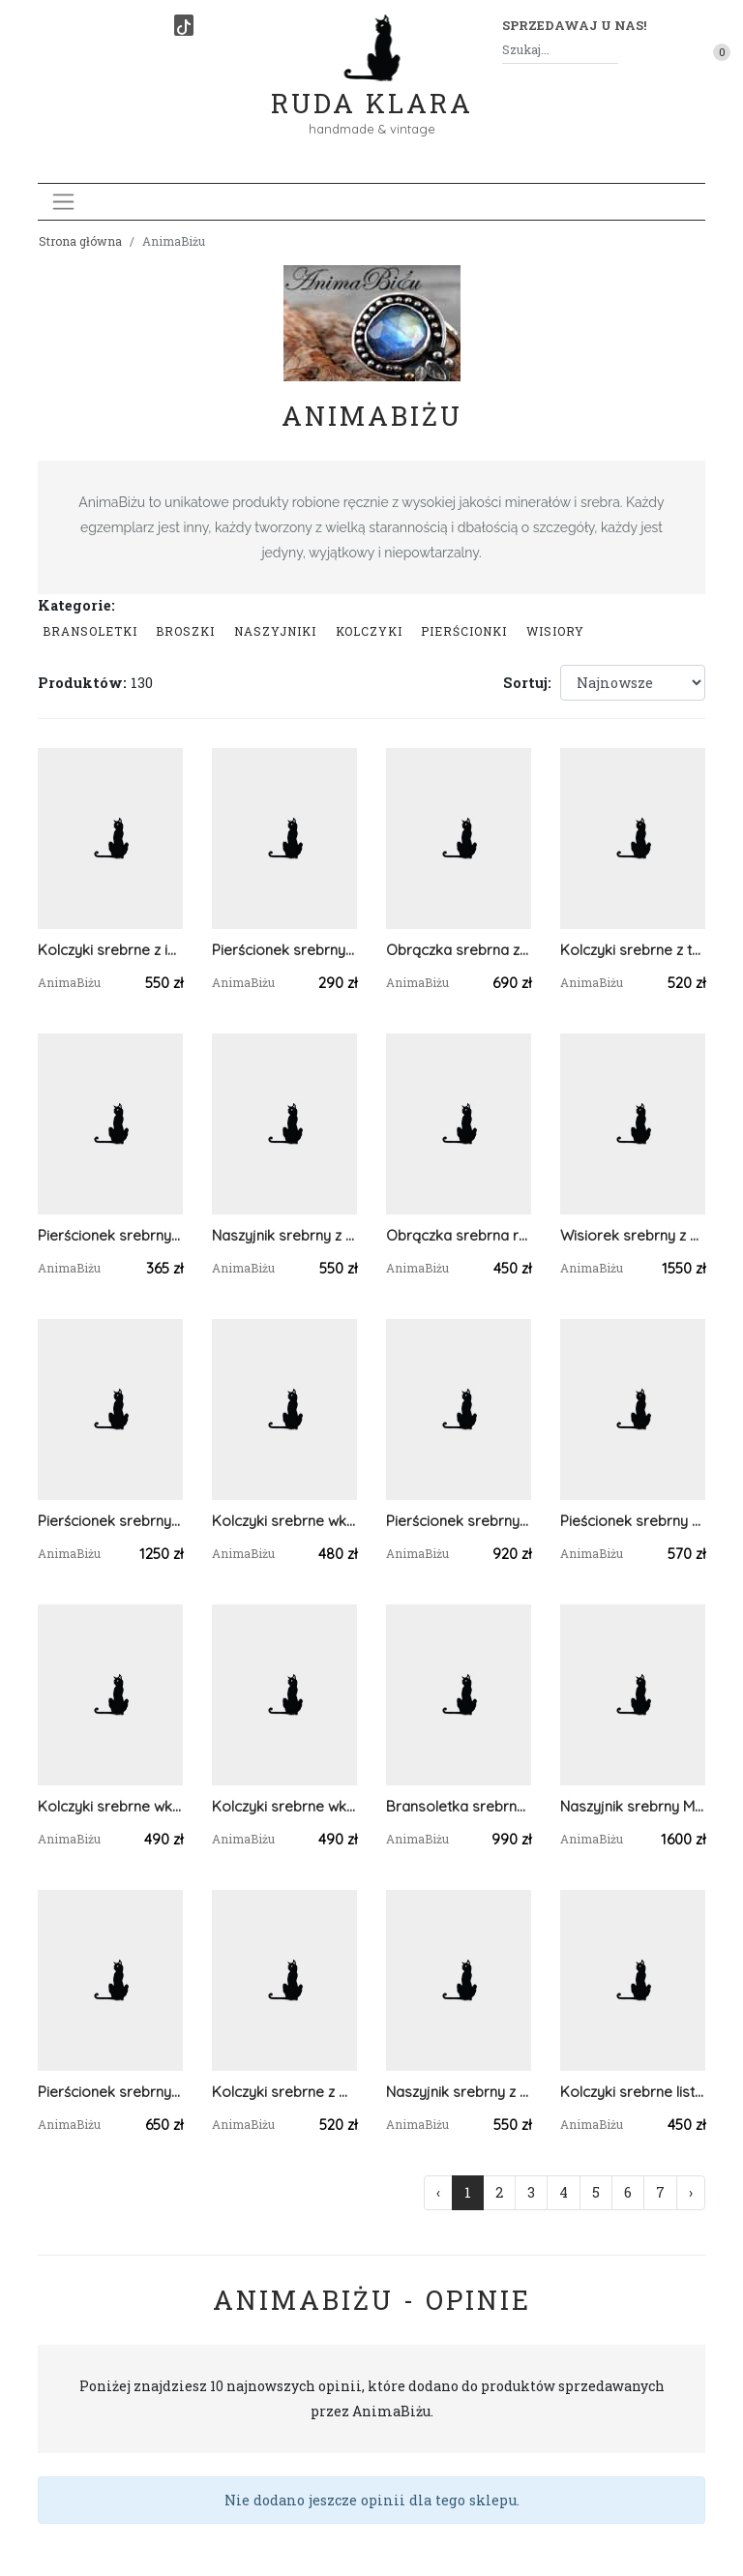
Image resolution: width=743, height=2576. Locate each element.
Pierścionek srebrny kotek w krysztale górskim (110, 1235)
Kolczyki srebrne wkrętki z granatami (284, 1521)
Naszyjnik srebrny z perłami (284, 1235)
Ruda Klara (372, 87)
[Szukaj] (610, 50)
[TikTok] (183, 25)
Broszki (185, 631)
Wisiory (555, 631)
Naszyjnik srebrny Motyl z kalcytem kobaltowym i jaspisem (632, 1806)
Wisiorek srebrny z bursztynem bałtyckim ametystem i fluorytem (632, 1235)
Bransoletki (90, 631)
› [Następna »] (691, 2192)
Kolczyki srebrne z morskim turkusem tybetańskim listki (284, 2091)
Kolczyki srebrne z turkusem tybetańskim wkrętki (632, 950)
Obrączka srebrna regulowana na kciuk (458, 1235)
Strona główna (80, 241)
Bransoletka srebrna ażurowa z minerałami (458, 1806)
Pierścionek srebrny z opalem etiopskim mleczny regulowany (458, 1521)
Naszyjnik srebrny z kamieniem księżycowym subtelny (458, 2091)
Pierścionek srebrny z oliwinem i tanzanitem (284, 950)
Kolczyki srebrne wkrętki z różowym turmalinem (284, 1806)
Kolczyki (369, 631)
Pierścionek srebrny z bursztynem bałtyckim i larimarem (110, 1521)
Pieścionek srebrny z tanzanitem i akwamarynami (632, 1521)
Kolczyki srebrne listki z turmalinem (632, 2091)
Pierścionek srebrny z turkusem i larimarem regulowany (110, 2091)
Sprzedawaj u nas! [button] (574, 25)
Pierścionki (464, 631)
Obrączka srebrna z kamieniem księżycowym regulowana (458, 950)
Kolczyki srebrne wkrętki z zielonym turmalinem (110, 1806)
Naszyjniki (275, 631)
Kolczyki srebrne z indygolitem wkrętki (110, 950)
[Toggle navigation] (63, 202)
